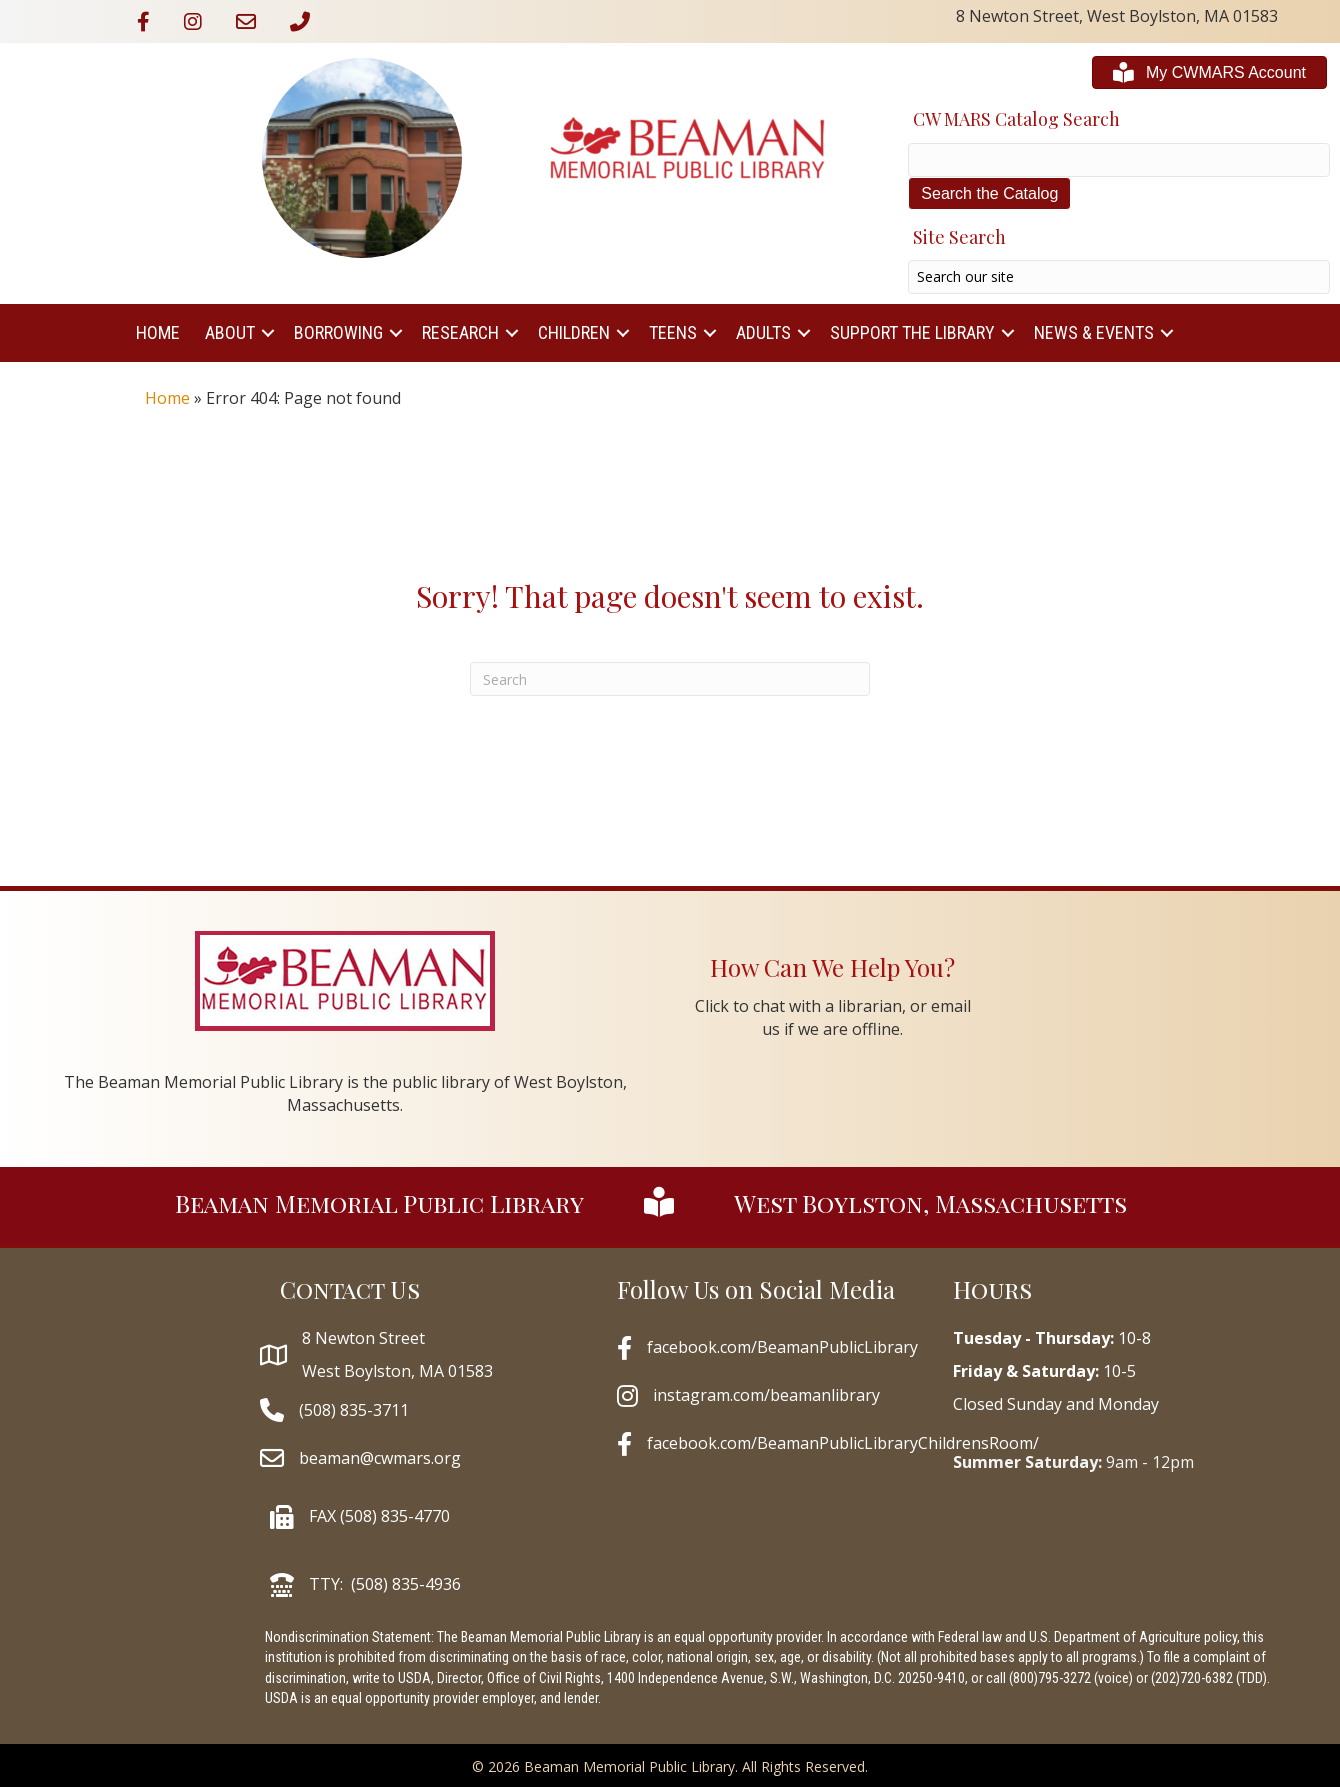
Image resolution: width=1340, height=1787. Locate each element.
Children (574, 332)
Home (158, 332)
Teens (673, 332)
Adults (763, 332)
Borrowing (338, 332)
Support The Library (912, 332)
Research (460, 332)
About (230, 332)
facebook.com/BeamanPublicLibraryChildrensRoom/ (843, 1443)
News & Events (1094, 332)
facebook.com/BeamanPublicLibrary (782, 1347)
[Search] (670, 679)
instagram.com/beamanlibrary (766, 1395)
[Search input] (1119, 277)
